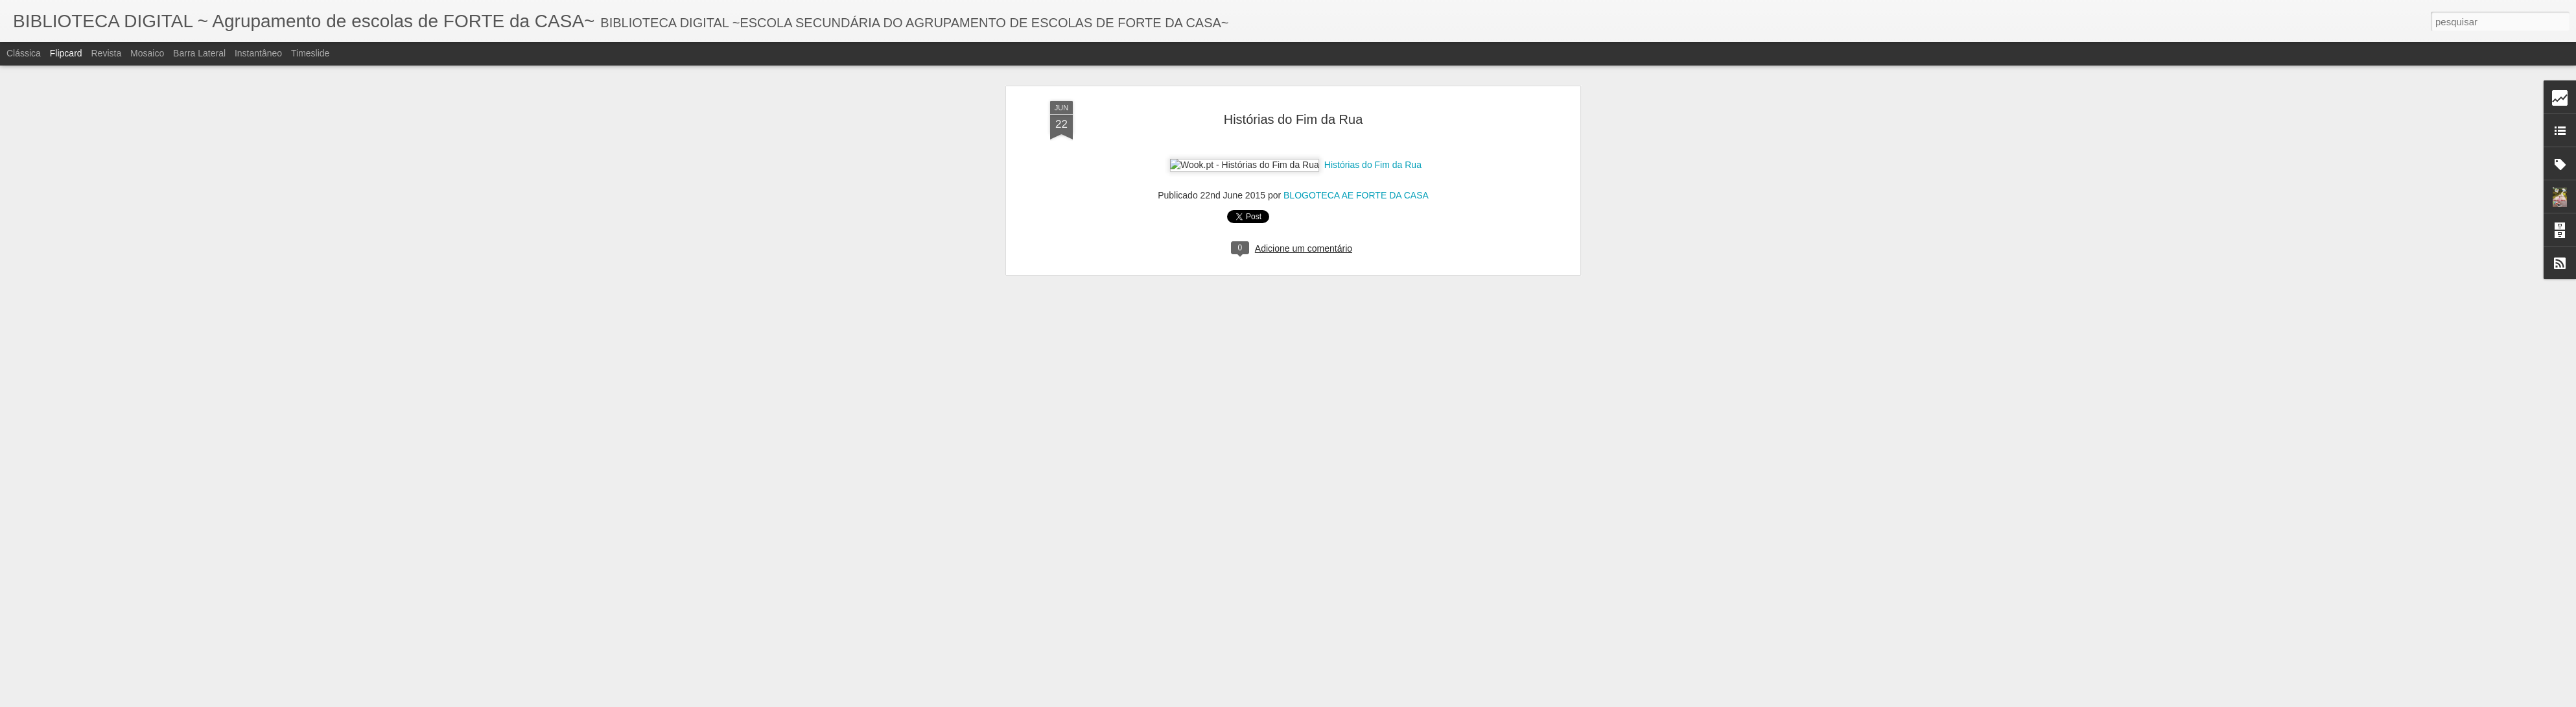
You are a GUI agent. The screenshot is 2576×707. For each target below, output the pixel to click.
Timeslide (310, 53)
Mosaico (147, 53)
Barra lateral (199, 53)
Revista (106, 53)
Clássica (23, 53)
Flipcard (66, 53)
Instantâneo (258, 53)
